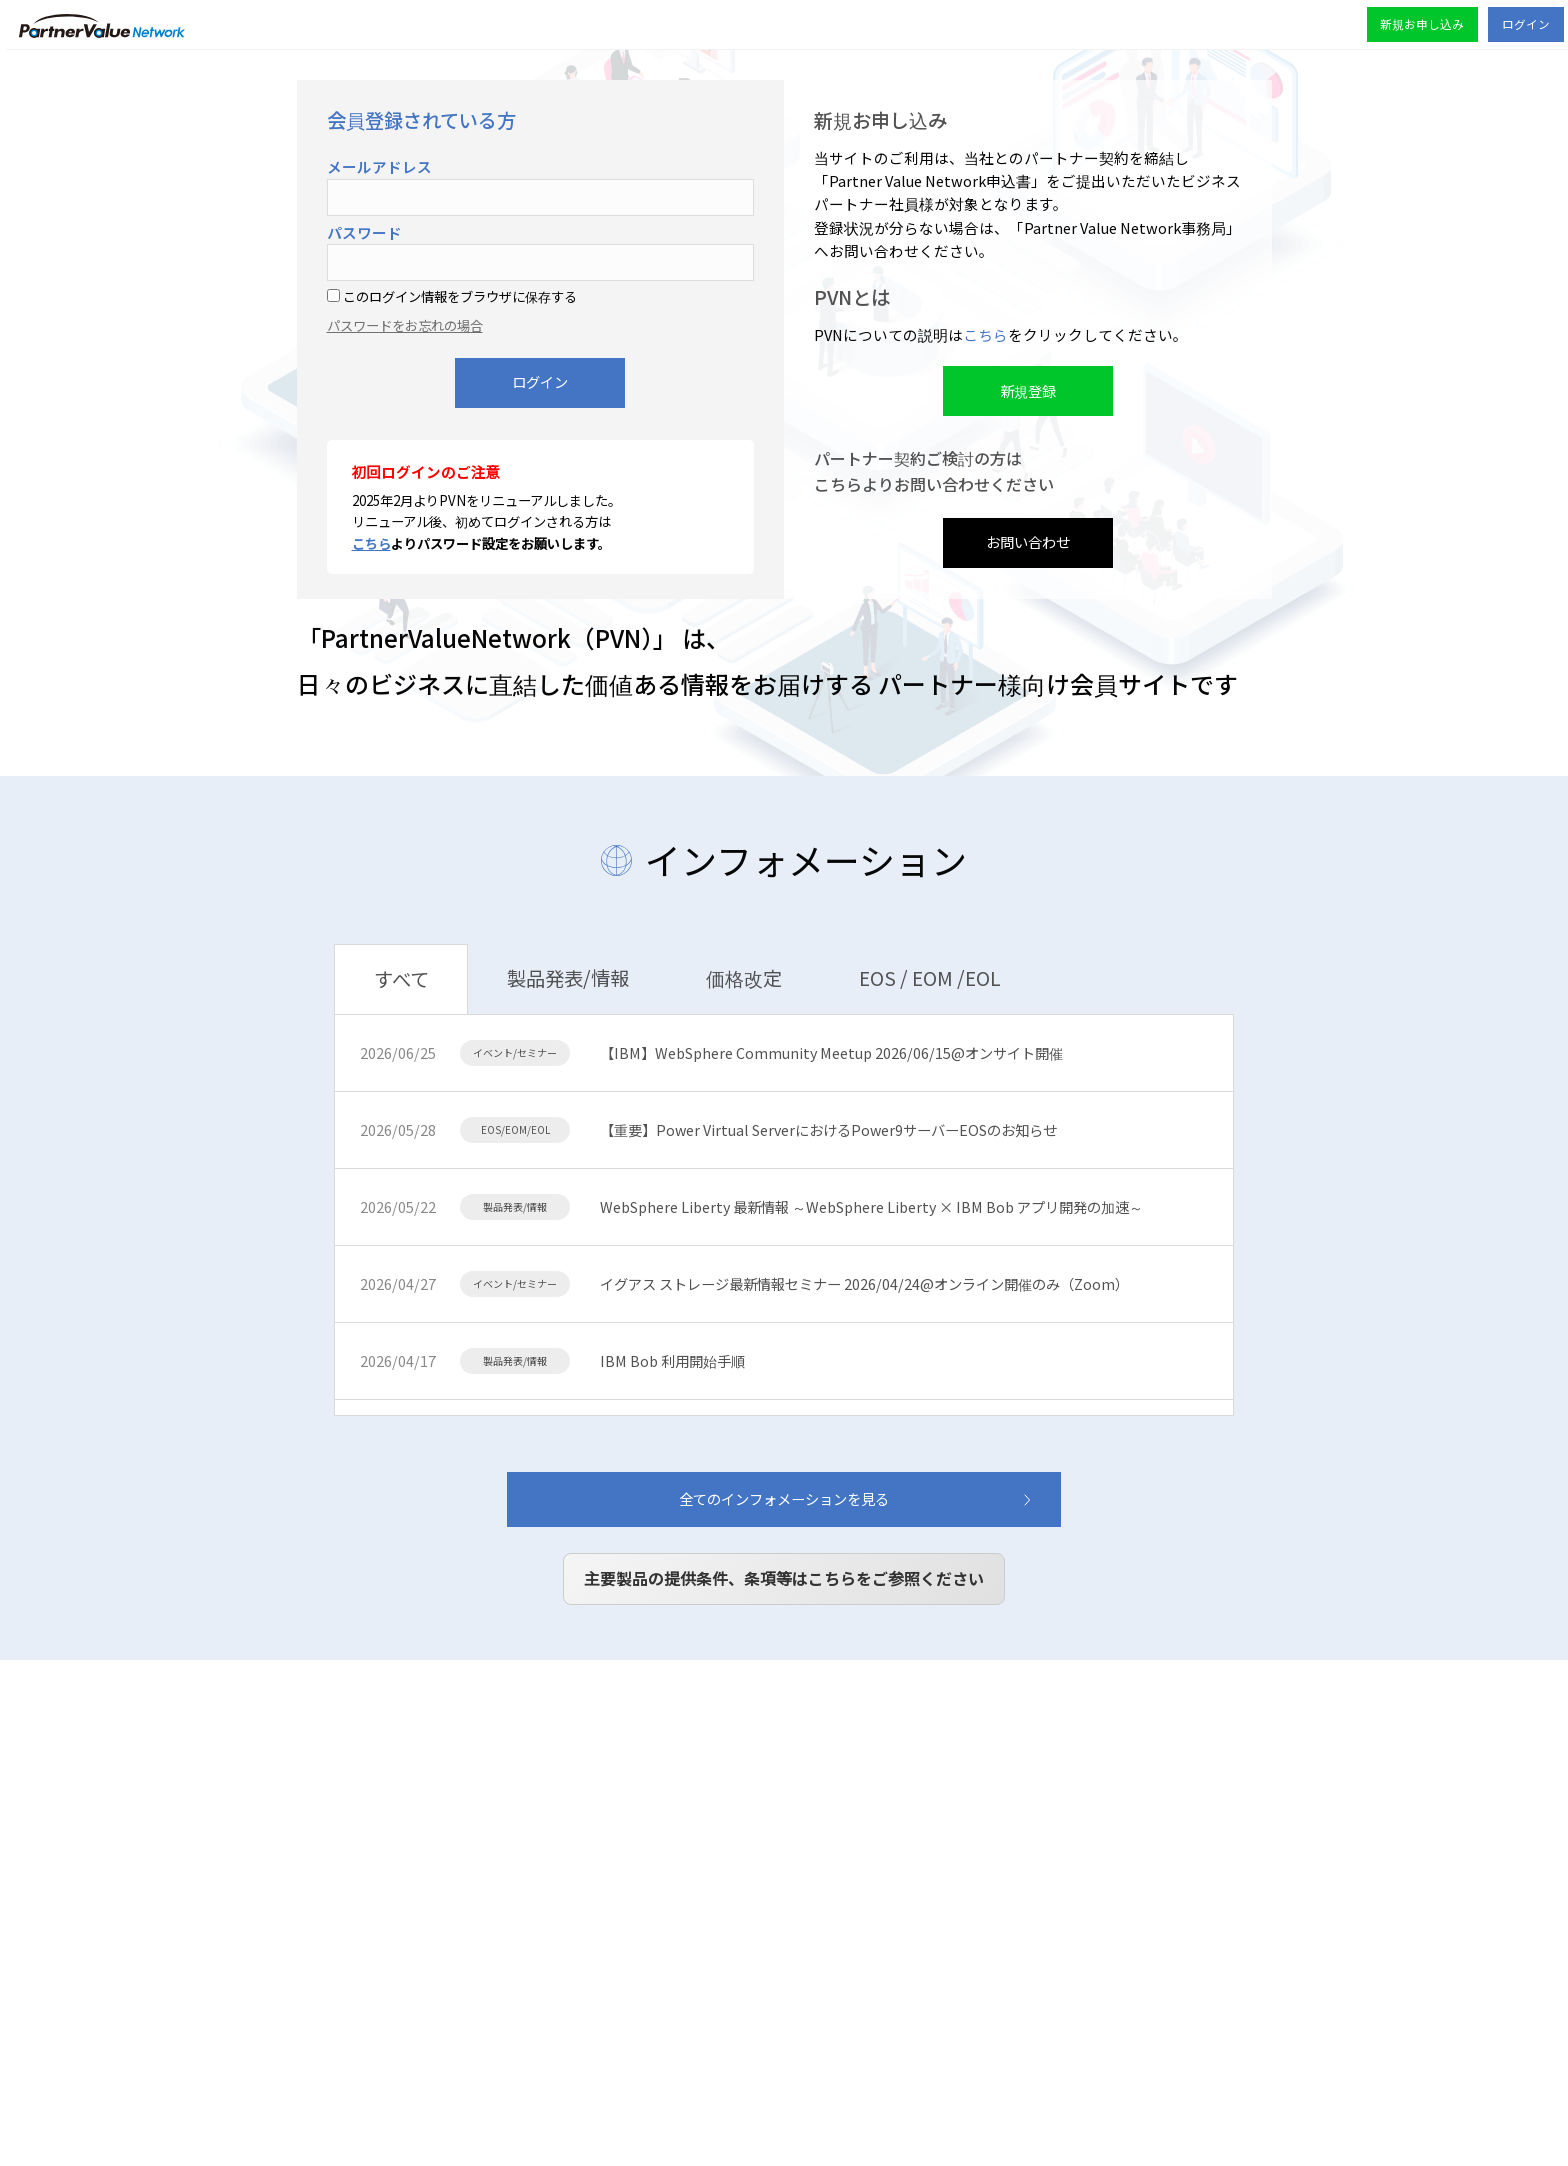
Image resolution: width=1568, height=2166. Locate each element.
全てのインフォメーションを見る (784, 1499)
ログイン (1514, 23)
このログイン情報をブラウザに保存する (460, 296)
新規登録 (1028, 391)
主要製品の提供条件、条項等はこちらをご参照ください (784, 1578)
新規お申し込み (1396, 23)
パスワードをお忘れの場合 (405, 325)
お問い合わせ (1028, 542)
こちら (371, 543)
